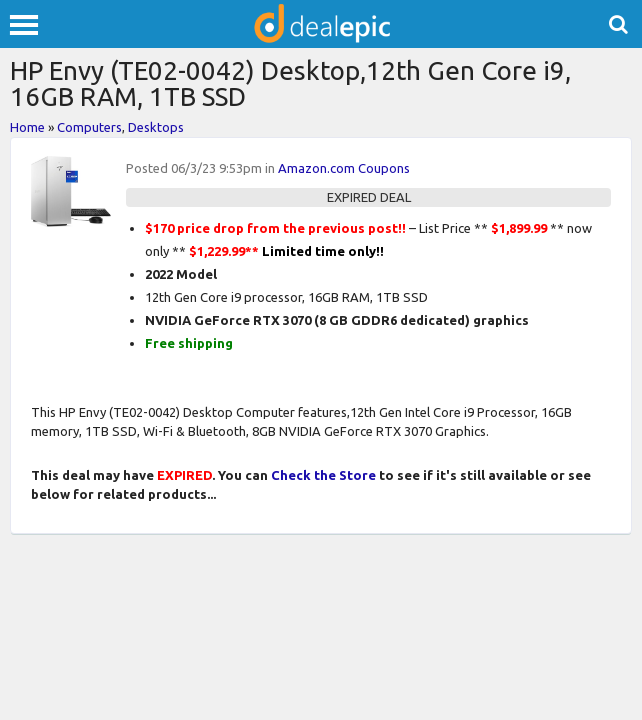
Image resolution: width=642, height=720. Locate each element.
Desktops (156, 127)
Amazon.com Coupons (344, 168)
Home (27, 127)
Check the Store (323, 475)
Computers (89, 127)
